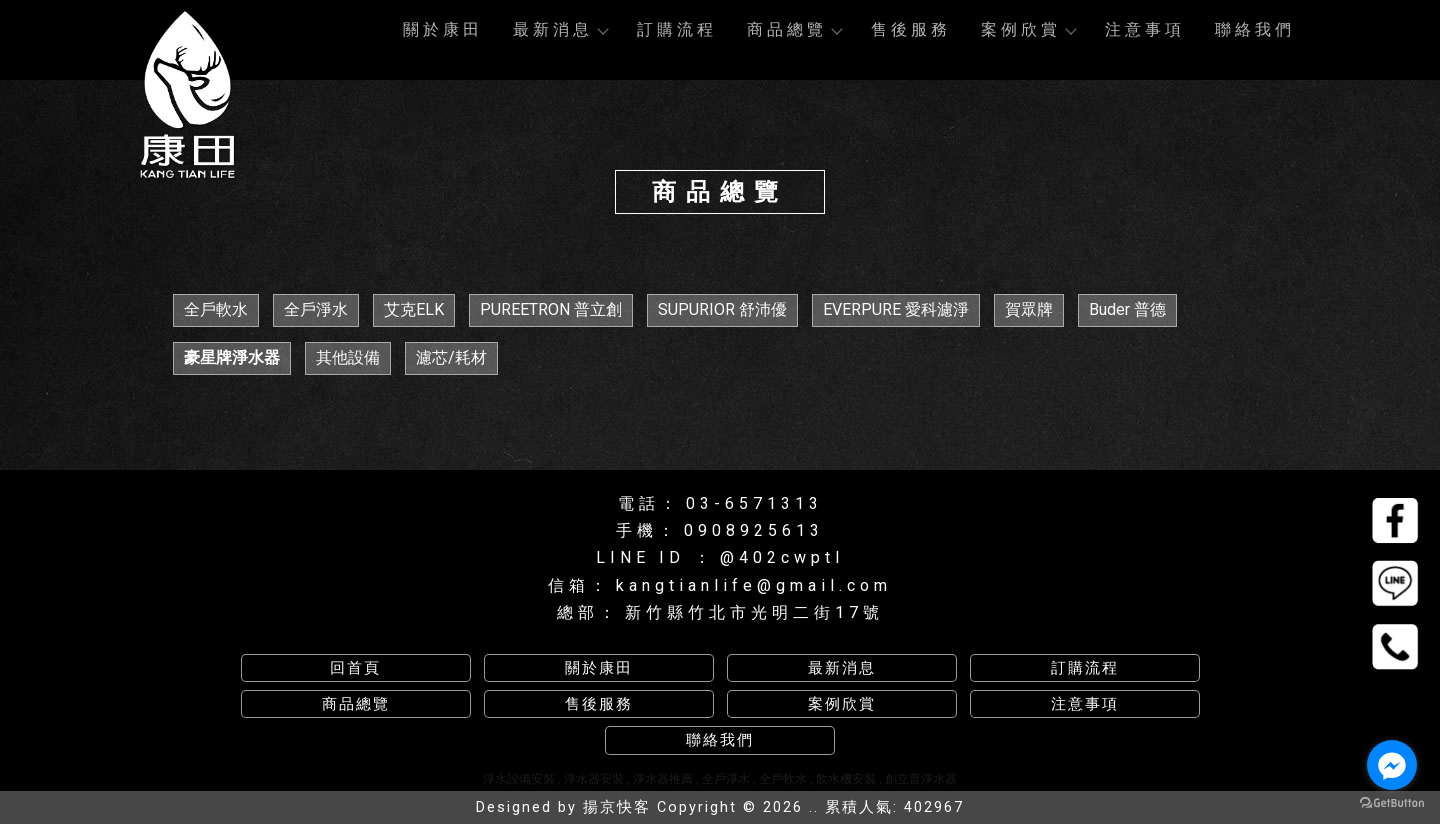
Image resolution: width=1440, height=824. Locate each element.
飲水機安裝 (846, 779)
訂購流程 (677, 29)
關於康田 (443, 29)
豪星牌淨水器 (232, 357)
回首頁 (355, 668)
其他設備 (348, 357)
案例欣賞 (1028, 29)
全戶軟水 (216, 309)
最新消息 (560, 29)
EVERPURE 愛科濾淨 (896, 309)
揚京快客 (617, 807)
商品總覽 (794, 29)
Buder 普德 (1127, 309)
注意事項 (1145, 29)
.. (814, 807)
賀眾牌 (1029, 309)
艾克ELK (414, 309)
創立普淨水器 (921, 779)
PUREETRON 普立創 (551, 309)
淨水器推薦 (663, 779)
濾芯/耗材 (451, 357)
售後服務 (911, 29)
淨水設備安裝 (519, 779)
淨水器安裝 (594, 779)
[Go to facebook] (1392, 765)
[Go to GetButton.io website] (1392, 803)
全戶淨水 (316, 309)
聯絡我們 (1255, 29)
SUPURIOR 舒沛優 (722, 309)
